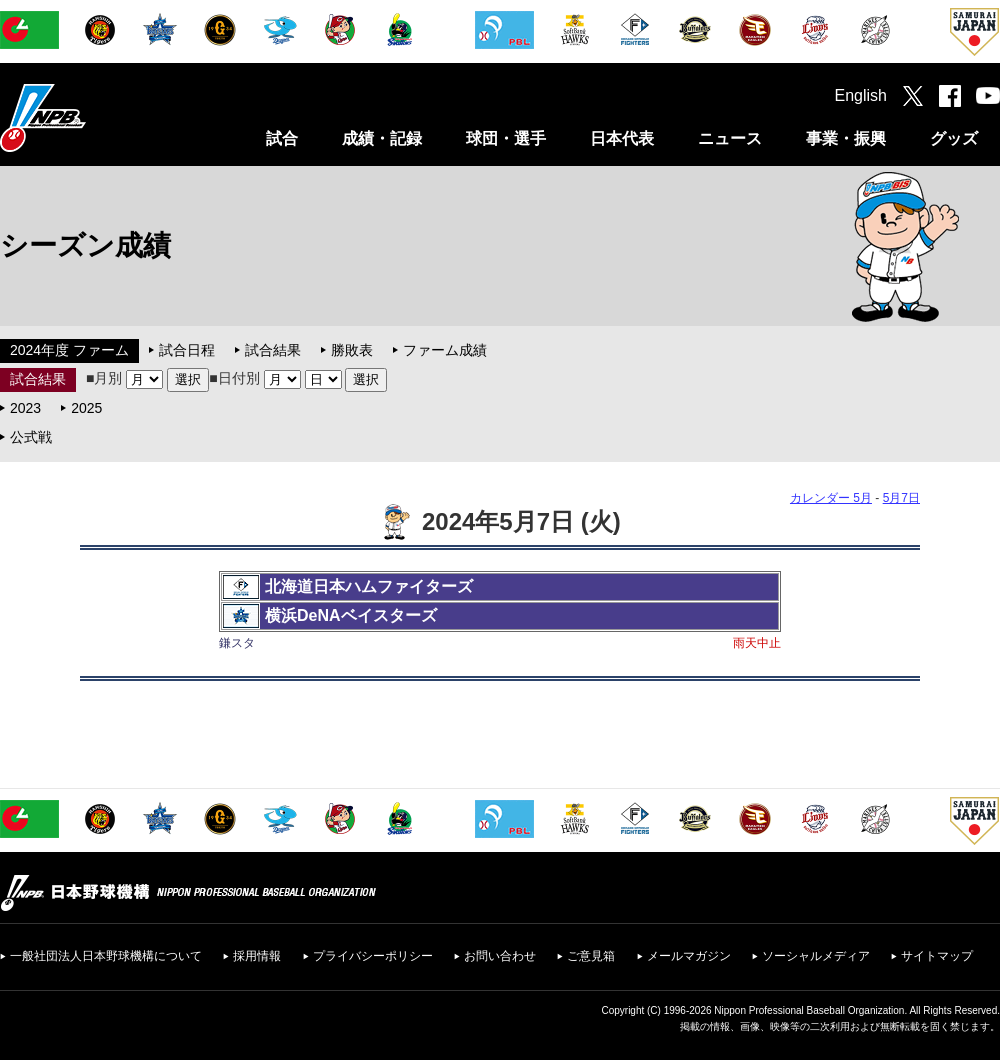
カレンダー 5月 (831, 498)
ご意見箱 (591, 956)
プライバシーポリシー (373, 956)
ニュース (730, 138)
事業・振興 (846, 138)
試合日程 (187, 350)
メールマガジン (689, 956)
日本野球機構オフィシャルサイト (93, 117)
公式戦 (31, 437)
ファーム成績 (445, 350)
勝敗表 (352, 350)
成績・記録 (382, 138)
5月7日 (901, 498)
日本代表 (622, 138)
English (861, 95)
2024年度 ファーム (69, 350)
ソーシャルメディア (816, 956)
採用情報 (257, 956)
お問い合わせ (500, 956)
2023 (25, 408)
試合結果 (273, 350)
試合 (282, 138)
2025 (86, 408)
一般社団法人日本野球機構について (106, 956)
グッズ (954, 138)
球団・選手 (506, 138)
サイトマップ (937, 956)
